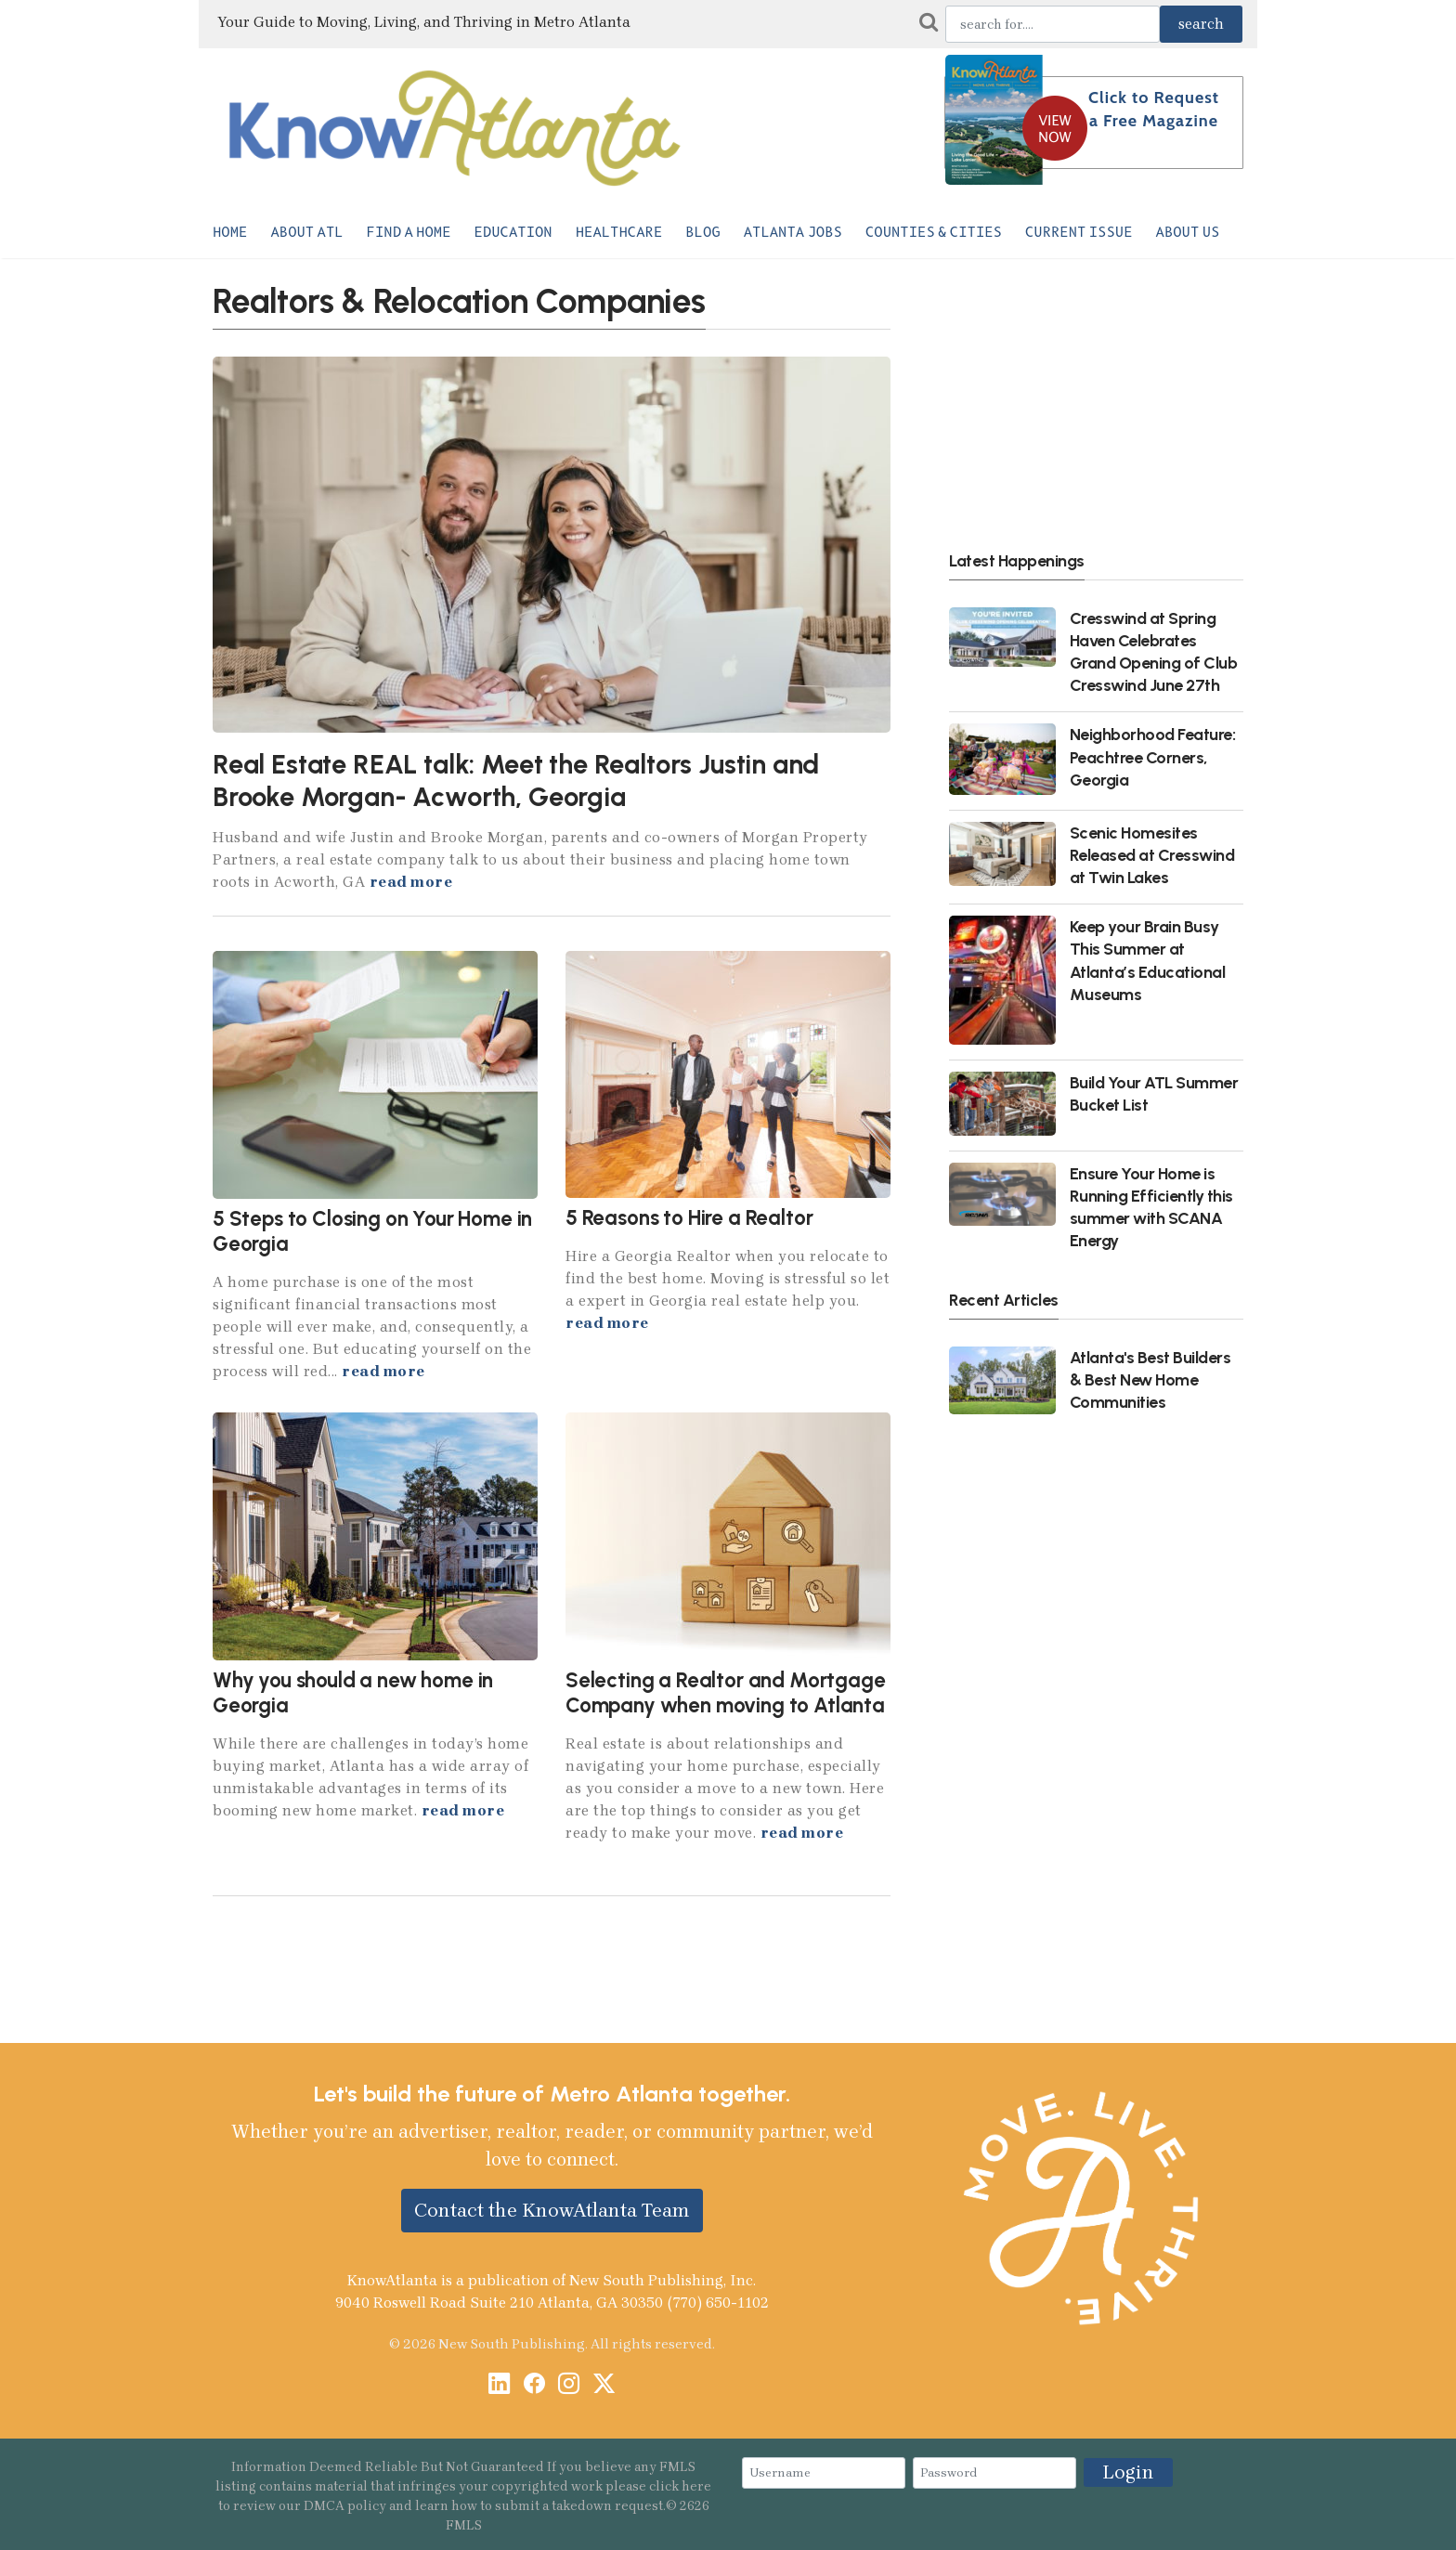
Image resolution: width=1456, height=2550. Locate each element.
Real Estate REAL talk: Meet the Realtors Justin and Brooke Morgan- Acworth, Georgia (516, 780)
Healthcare (619, 232)
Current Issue (1079, 232)
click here (680, 2486)
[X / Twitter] (604, 2385)
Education (513, 232)
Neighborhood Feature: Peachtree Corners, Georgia (1153, 756)
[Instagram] (568, 2385)
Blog (702, 232)
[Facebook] (534, 2385)
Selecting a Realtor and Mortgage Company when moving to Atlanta (726, 1693)
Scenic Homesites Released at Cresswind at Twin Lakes (1152, 855)
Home (230, 232)
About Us (1188, 232)
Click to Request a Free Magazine (1153, 109)
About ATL (306, 232)
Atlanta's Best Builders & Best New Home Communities (1150, 1379)
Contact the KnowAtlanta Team (552, 2210)
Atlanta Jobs (793, 232)
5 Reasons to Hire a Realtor (689, 1217)
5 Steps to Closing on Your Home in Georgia (372, 1231)
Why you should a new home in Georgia (353, 1693)
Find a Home (409, 232)
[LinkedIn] (499, 2385)
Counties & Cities (933, 232)
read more (411, 882)
